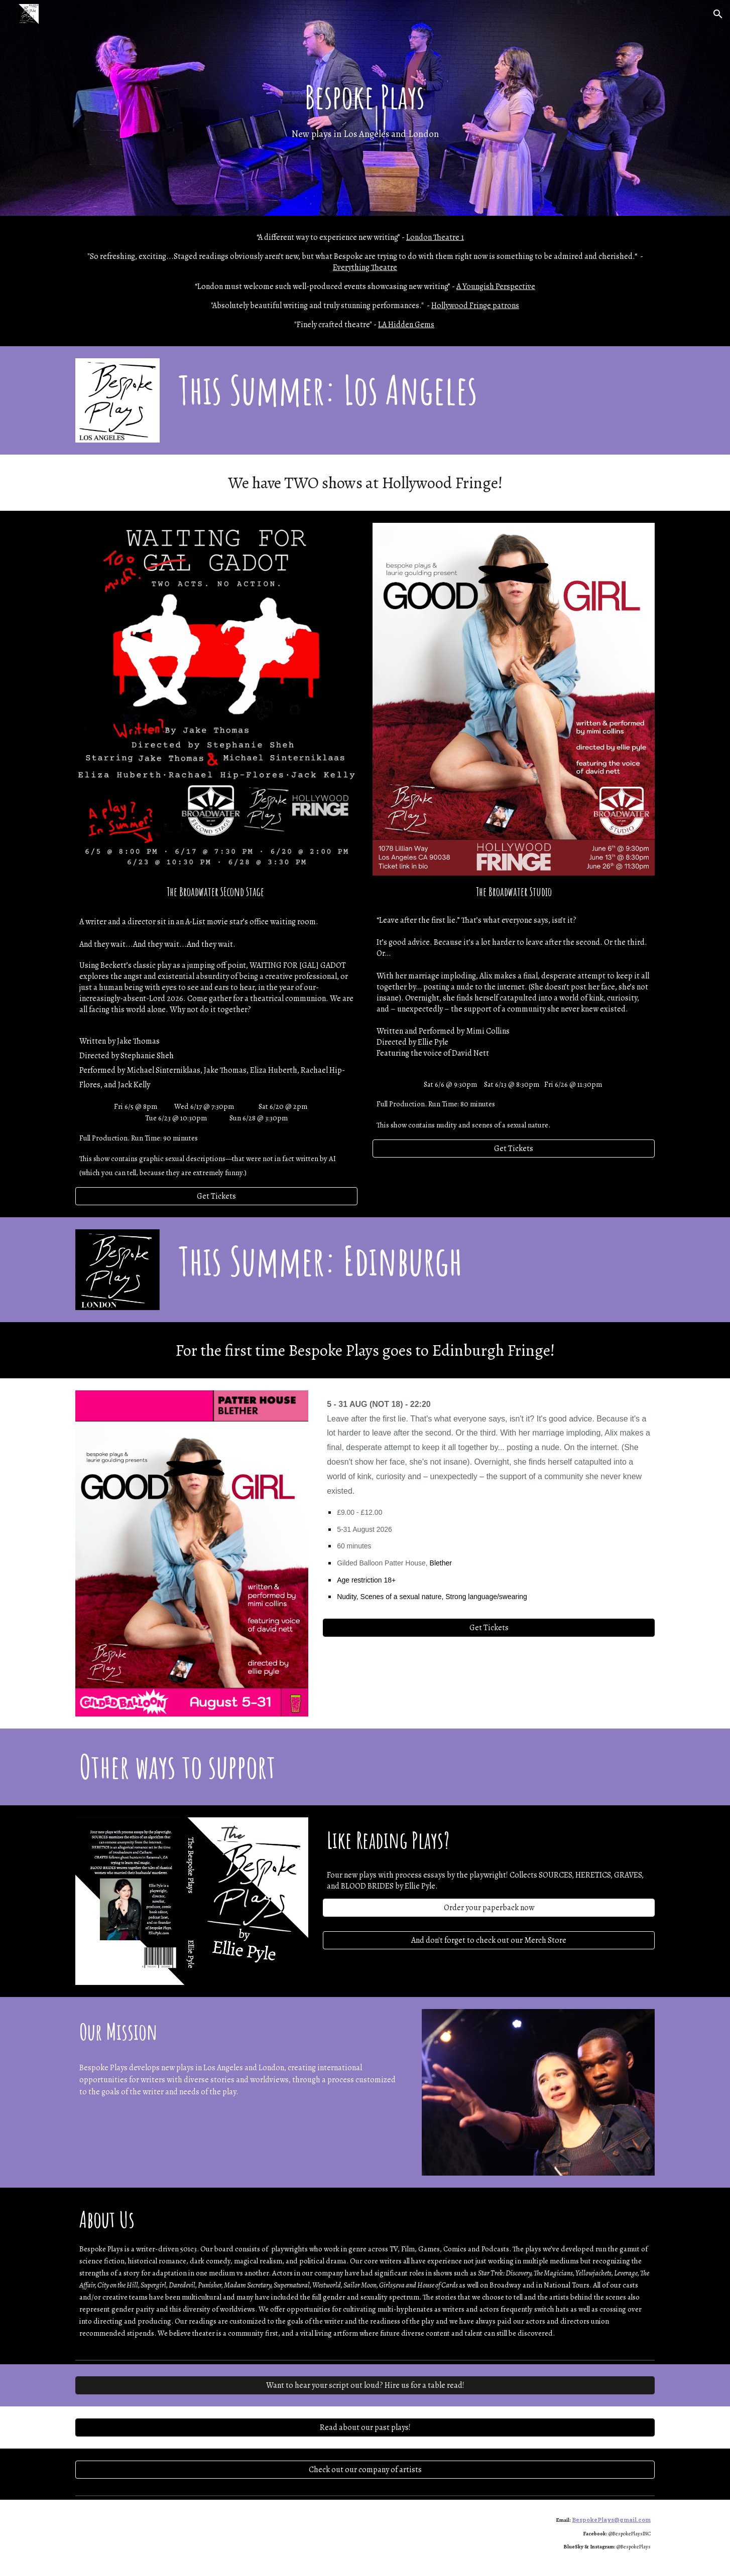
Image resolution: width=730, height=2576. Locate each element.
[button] (718, 14)
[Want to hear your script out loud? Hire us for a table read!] (365, 2385)
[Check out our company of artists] (365, 2469)
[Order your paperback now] (488, 1907)
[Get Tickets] (216, 1196)
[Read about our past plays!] (365, 2427)
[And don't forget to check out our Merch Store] (488, 1940)
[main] (365, 108)
